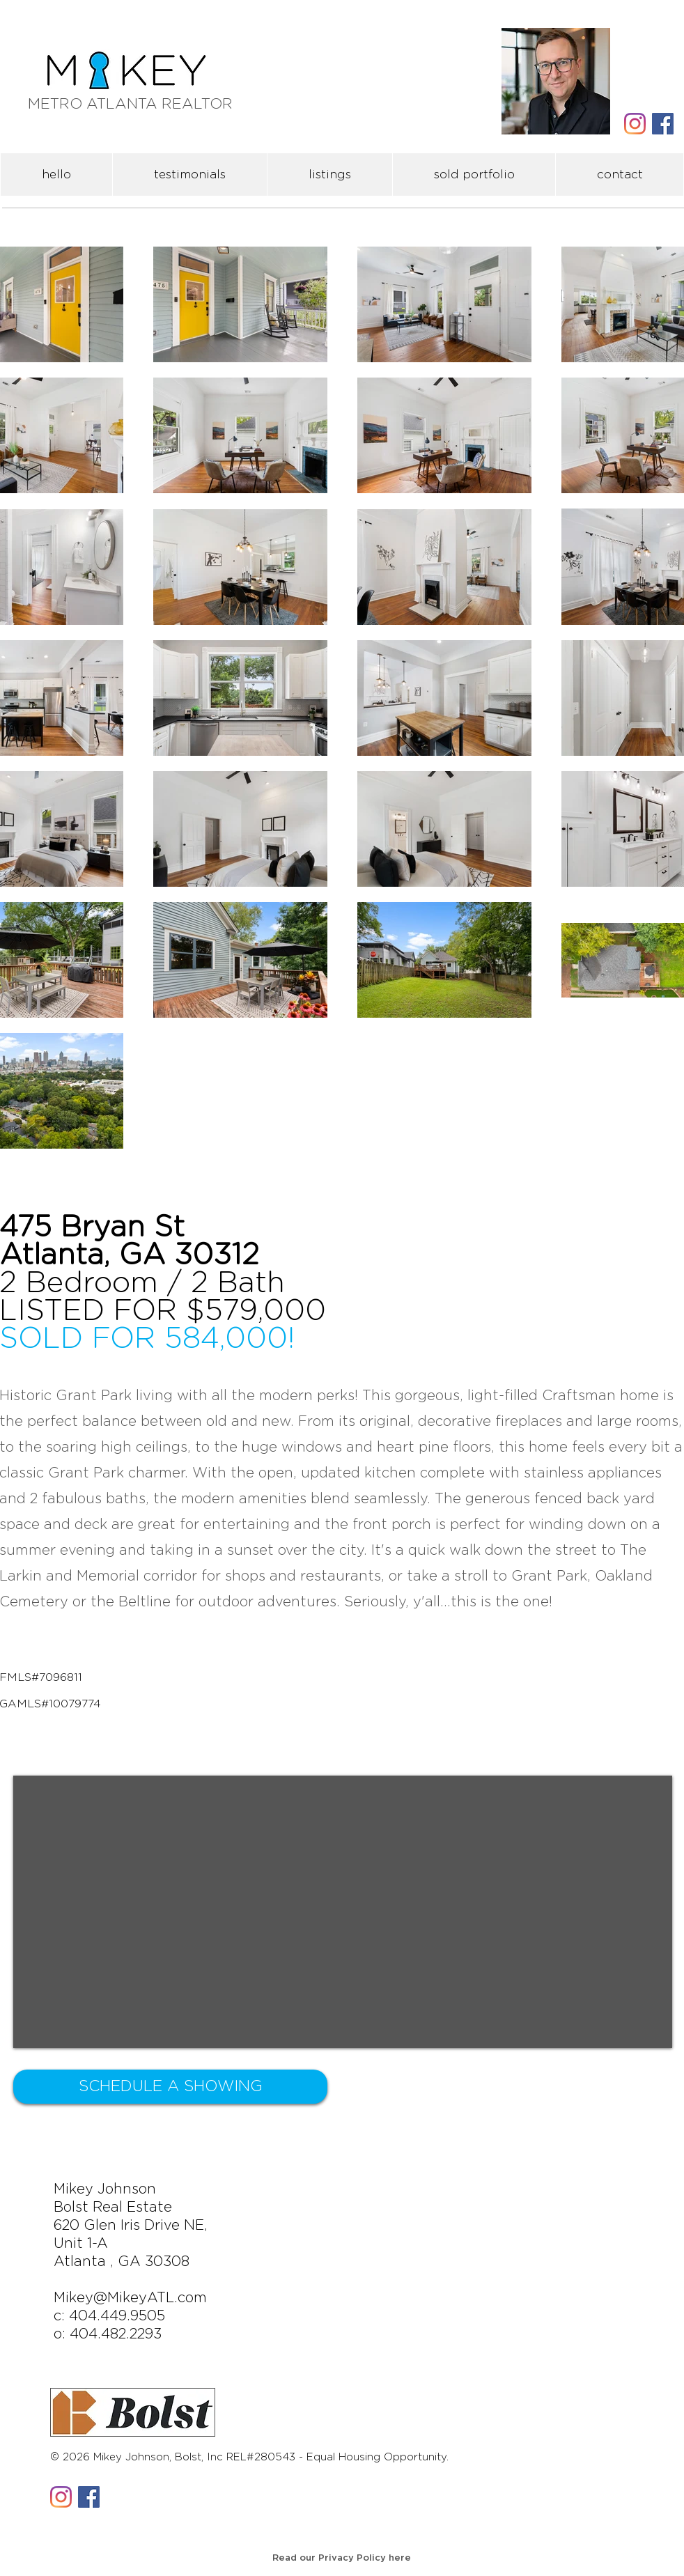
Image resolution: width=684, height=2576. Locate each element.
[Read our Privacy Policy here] (341, 2559)
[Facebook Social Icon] (663, 123)
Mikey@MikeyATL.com (130, 2298)
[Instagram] (635, 123)
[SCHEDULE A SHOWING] (170, 2087)
